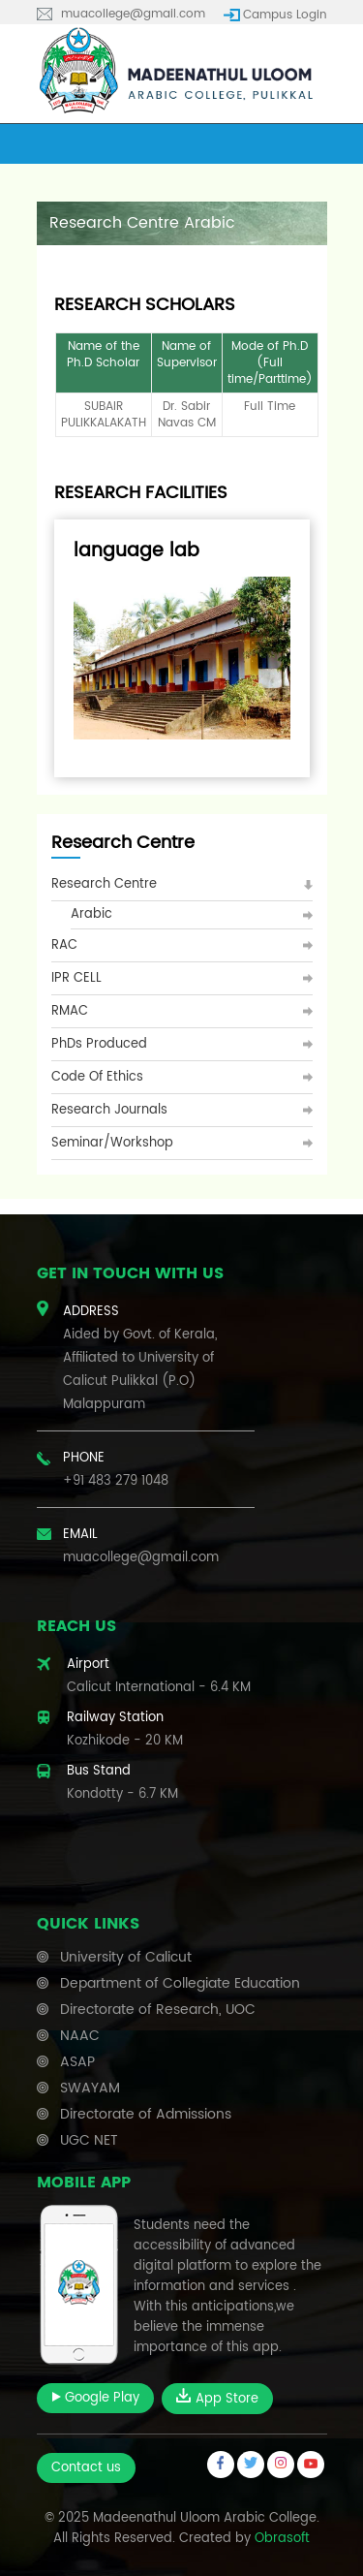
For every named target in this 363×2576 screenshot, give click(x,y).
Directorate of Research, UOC (158, 2009)
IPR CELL (76, 978)
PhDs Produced (99, 1044)
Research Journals (109, 1110)
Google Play (95, 2398)
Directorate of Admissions (145, 2114)
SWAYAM (90, 2088)
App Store (217, 2398)
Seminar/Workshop (112, 1143)
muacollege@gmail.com (133, 14)
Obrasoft (282, 2539)
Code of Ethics (97, 1077)
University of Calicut (126, 1957)
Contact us (86, 2468)
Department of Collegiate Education (180, 1983)
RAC (64, 945)
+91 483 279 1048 (115, 1481)
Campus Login (285, 15)
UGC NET (89, 2140)
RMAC (69, 1011)
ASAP (77, 2062)
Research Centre (104, 884)
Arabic (91, 914)
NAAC (80, 2036)
